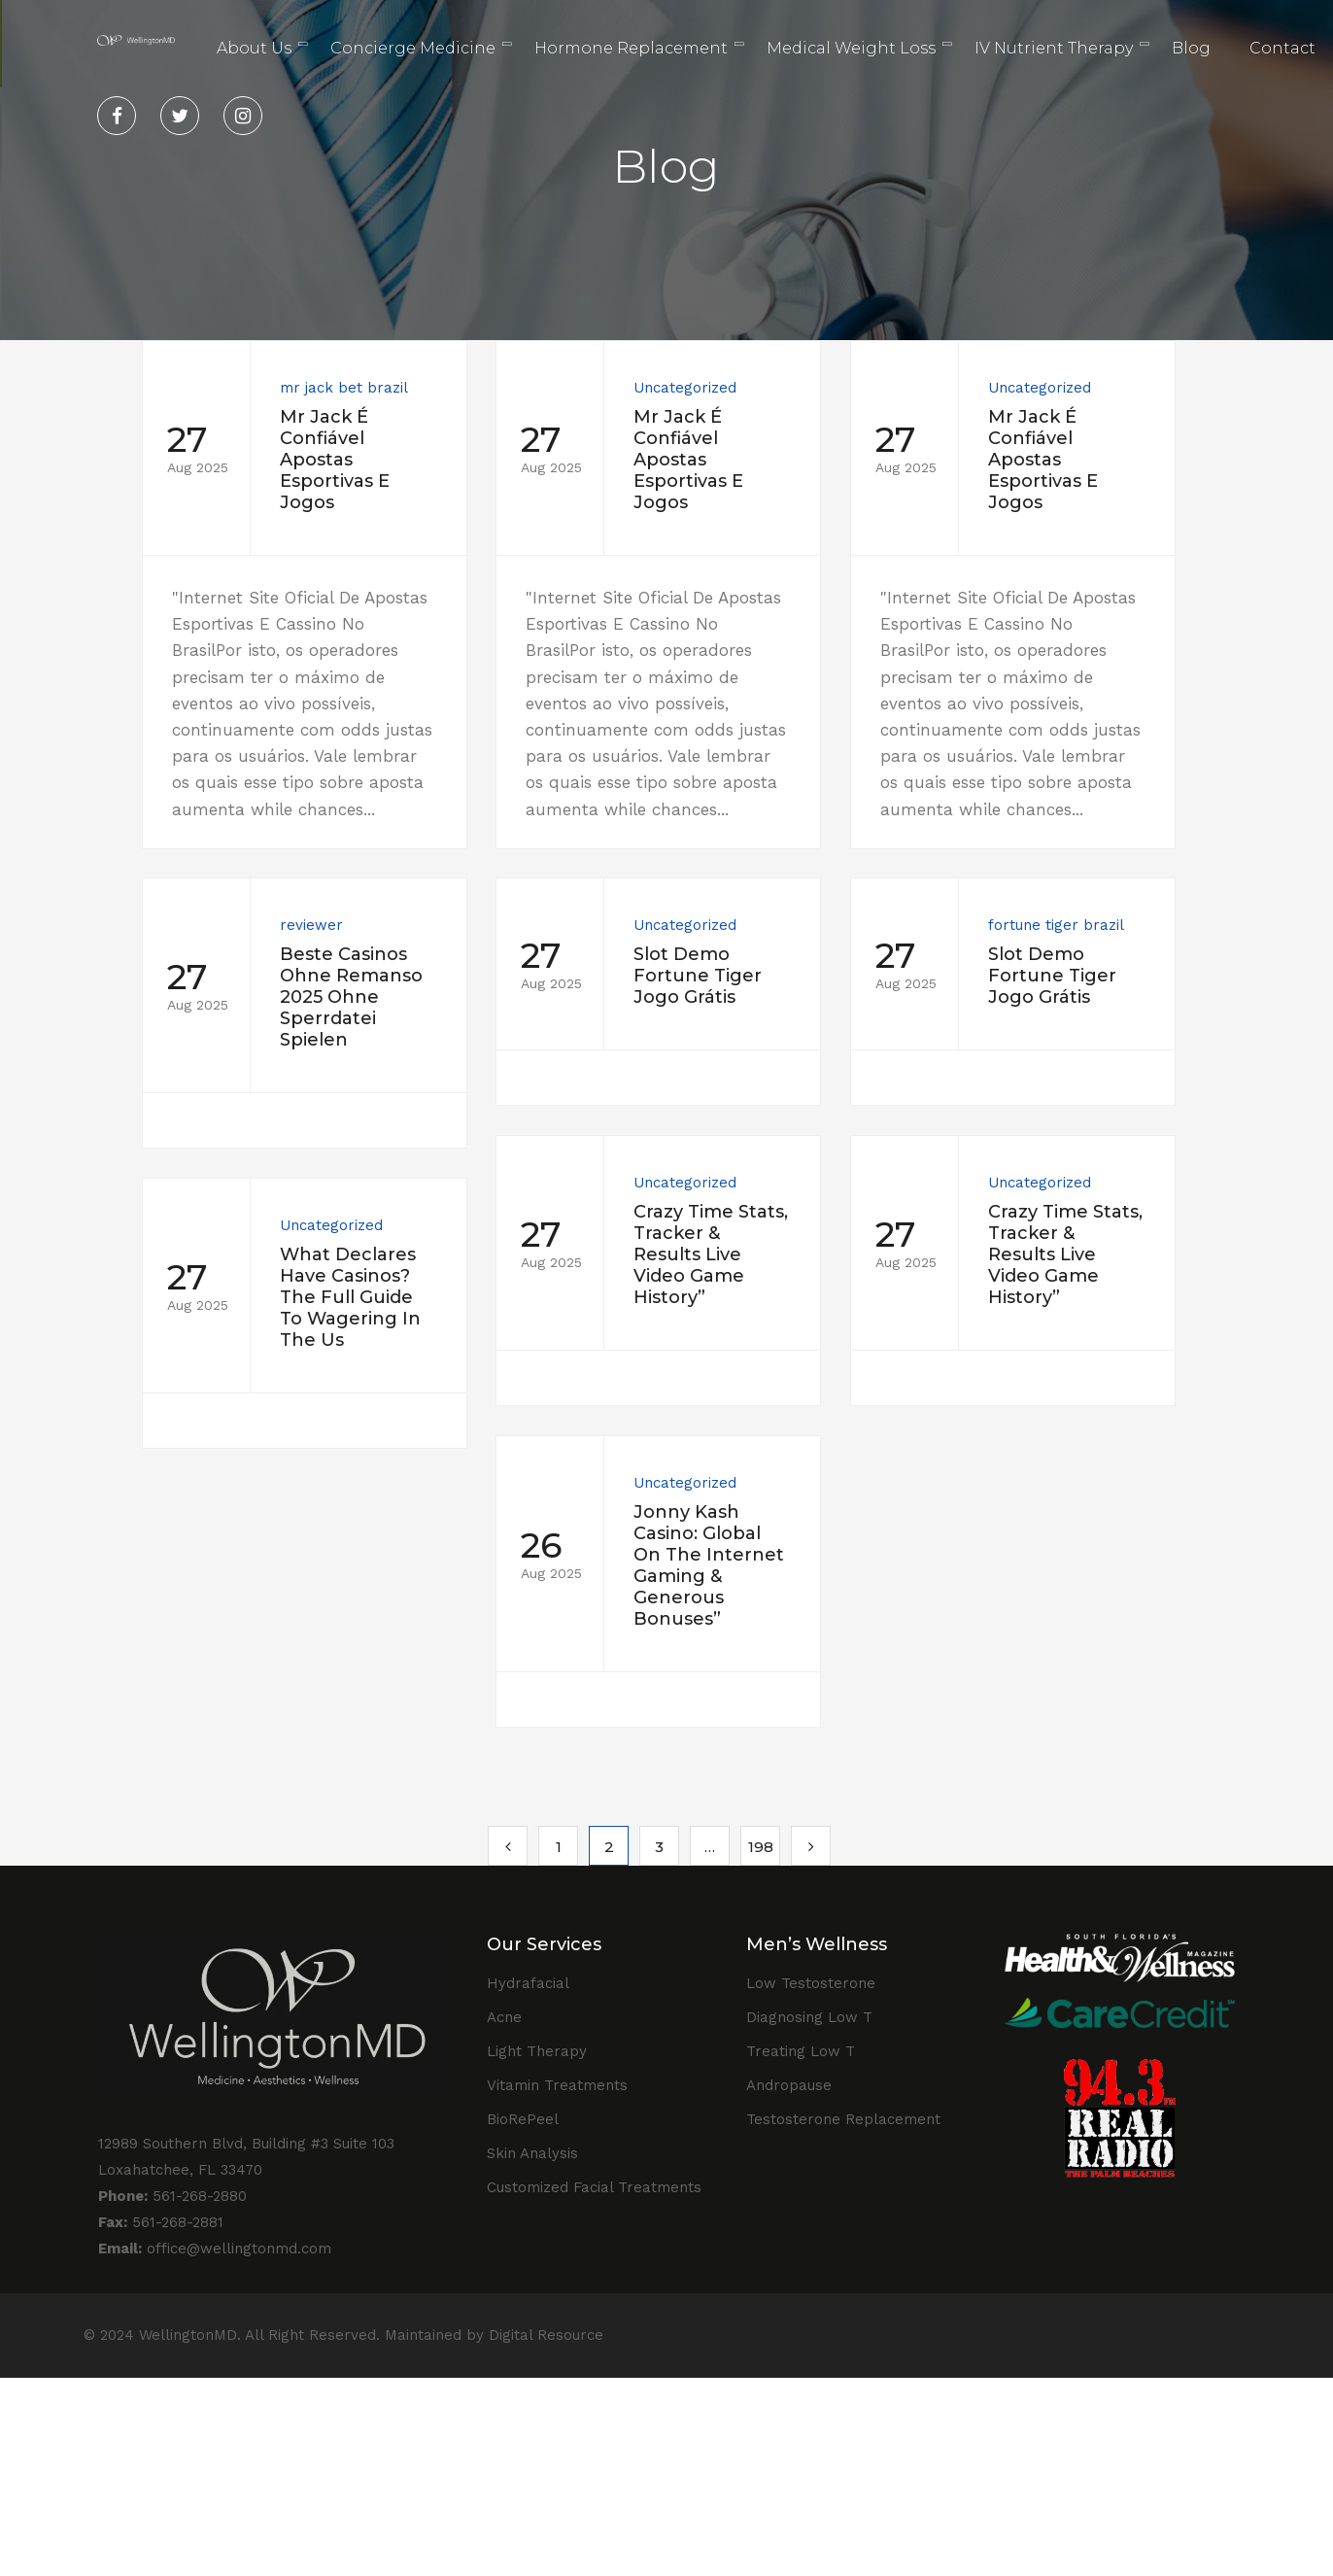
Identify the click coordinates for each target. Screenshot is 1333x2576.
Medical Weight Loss (851, 48)
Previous (508, 1846)
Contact (1282, 48)
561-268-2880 (172, 2196)
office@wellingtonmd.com (214, 2248)
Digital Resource (546, 2335)
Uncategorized (668, 387)
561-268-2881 (160, 2222)
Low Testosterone (810, 1983)
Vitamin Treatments (557, 2085)
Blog (1191, 48)
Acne (504, 2017)
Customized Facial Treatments (594, 2187)
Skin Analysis (532, 2153)
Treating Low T (800, 2051)
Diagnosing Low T (809, 2017)
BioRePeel (523, 2119)
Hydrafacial (528, 1983)
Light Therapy (537, 2051)
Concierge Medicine (413, 48)
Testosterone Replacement (843, 2119)
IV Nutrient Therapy (1053, 48)
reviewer (397, 949)
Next (811, 1846)
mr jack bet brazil (344, 387)
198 (760, 1847)
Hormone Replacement (631, 48)
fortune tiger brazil (848, 957)
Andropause (789, 2085)
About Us (254, 48)
